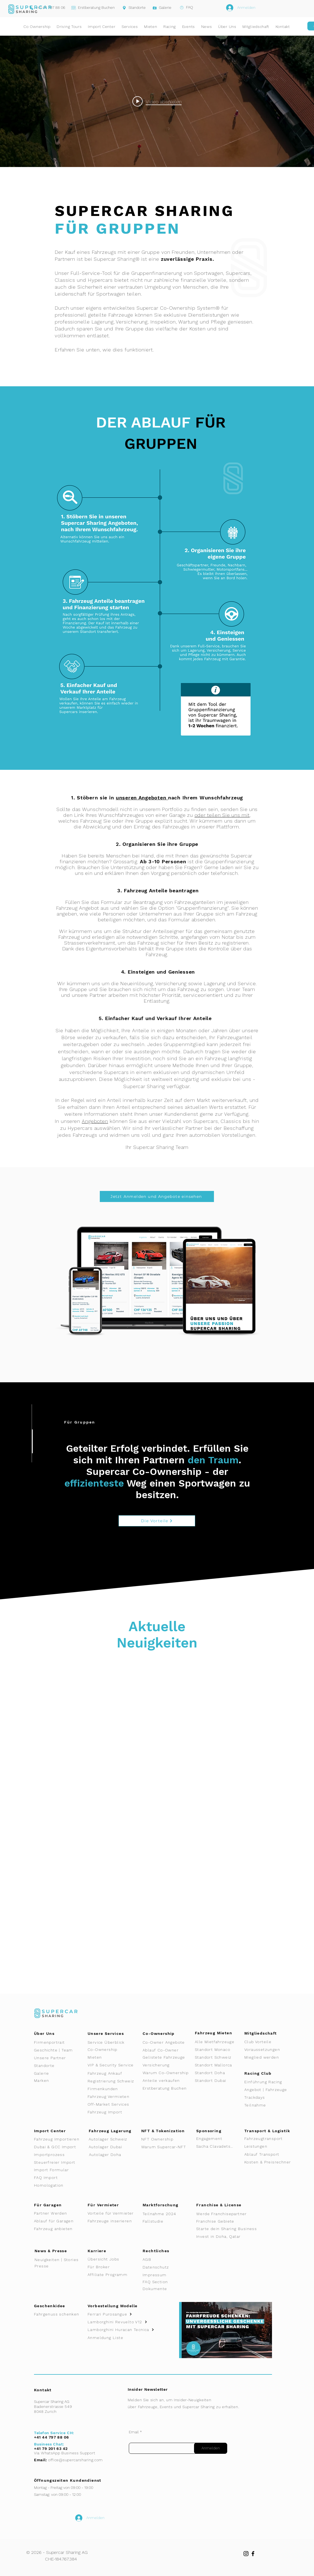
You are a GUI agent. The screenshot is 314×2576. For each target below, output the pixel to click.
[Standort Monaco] (219, 2049)
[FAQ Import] (61, 2177)
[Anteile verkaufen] (167, 2080)
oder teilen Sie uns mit (222, 815)
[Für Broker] (112, 2267)
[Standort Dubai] (219, 2080)
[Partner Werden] (58, 2213)
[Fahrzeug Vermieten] (113, 2096)
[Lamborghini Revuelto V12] (125, 2322)
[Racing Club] (264, 2073)
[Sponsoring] (214, 2131)
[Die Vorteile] (157, 1520)
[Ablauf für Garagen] (58, 2221)
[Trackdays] (268, 2097)
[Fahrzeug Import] (113, 2112)
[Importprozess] (58, 2154)
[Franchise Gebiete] (220, 2221)
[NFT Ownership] (165, 2139)
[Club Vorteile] (268, 2042)
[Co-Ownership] (112, 2049)
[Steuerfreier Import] (61, 2162)
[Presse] (55, 2266)
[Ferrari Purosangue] (122, 2314)
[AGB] (159, 2259)
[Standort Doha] (220, 2073)
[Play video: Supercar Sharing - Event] (157, 101)
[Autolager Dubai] (115, 2147)
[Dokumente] (159, 2289)
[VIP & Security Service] (115, 2065)
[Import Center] (61, 2131)
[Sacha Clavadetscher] (217, 2146)
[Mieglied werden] (268, 2057)
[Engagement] (220, 2138)
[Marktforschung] (165, 2205)
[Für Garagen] (55, 2205)
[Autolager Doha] (115, 2154)
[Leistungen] (270, 2146)
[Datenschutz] (163, 2267)
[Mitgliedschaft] (264, 2033)
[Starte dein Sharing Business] (234, 2229)
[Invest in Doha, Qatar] (234, 2236)
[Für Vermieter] (108, 2205)
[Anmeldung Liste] (122, 2338)
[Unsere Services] (112, 2033)
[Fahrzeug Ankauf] (112, 2073)
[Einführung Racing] (268, 2082)
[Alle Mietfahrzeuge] (219, 2042)
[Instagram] (246, 2553)
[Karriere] (108, 2251)
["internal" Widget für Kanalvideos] (157, 101)
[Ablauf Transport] (270, 2154)
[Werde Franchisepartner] (230, 2214)
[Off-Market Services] (111, 2104)
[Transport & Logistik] (270, 2131)
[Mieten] (113, 2057)
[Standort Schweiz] (219, 2057)
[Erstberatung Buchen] (93, 7)
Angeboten (95, 1121)
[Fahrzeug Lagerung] (113, 2131)
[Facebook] (253, 2553)
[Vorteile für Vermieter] (113, 2213)
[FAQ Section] (161, 2282)
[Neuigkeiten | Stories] (59, 2260)
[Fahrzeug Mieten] (217, 2033)
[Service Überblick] (112, 2042)
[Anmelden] (210, 2448)
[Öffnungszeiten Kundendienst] (73, 2480)
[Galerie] (160, 7)
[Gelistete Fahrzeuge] (167, 2057)
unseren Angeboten (142, 798)
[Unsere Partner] (58, 2058)
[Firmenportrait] (58, 2042)
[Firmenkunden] (108, 2089)
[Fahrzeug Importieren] (61, 2139)
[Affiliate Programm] (112, 2274)
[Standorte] (131, 7)
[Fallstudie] (167, 2221)
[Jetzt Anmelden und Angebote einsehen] (157, 1196)
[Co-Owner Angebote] (167, 2042)
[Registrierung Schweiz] (113, 2081)
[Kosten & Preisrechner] (273, 2162)
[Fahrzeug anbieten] (58, 2229)
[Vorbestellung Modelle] (115, 2306)
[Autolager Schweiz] (113, 2139)
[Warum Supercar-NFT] (167, 2147)
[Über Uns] (55, 2033)
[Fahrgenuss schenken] (59, 2314)
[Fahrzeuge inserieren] (113, 2221)
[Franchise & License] (223, 2205)
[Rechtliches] (161, 2251)
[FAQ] (184, 7)
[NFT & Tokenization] (165, 2131)
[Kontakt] (46, 2390)
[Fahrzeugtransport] (268, 2138)
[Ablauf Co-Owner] (167, 2050)
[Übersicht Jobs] (108, 2259)
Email (134, 2432)
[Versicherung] (167, 2065)
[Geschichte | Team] (58, 2050)
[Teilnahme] (268, 2105)
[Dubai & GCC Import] (61, 2147)
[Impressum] (161, 2275)
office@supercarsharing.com (75, 2460)
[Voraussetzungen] (268, 2049)
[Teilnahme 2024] (167, 2214)
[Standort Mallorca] (219, 2065)
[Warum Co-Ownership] (168, 2073)
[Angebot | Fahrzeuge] (268, 2089)
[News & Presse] (55, 2251)
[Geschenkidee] (61, 2306)
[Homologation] (61, 2185)
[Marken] (58, 2080)
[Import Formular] (58, 2170)
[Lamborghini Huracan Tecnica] (125, 2329)
